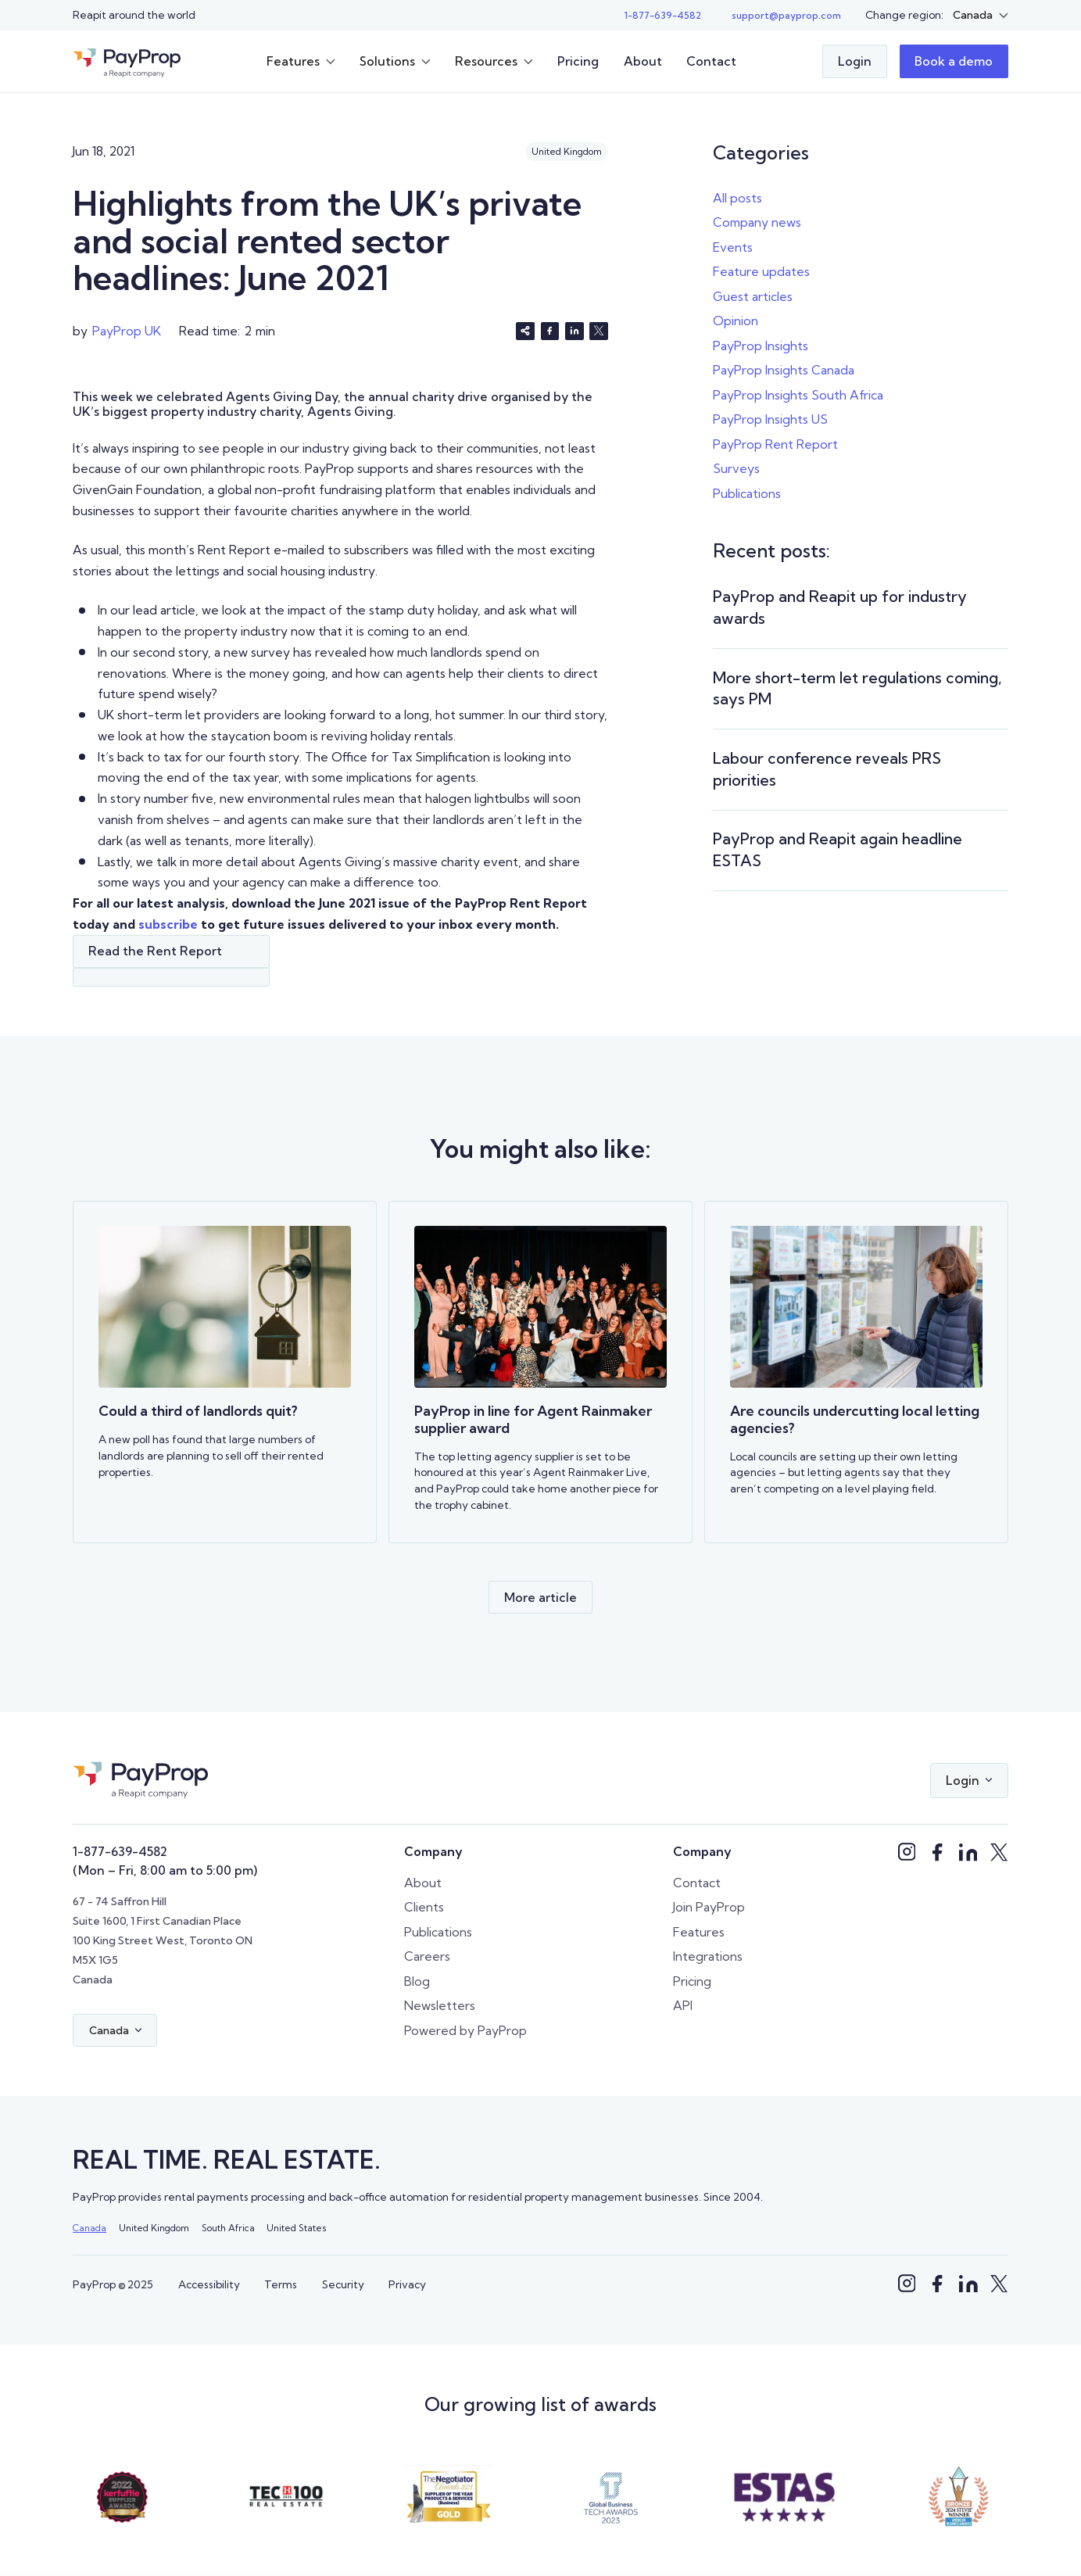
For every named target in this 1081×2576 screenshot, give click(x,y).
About (643, 61)
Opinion (735, 320)
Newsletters (439, 2005)
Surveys (736, 468)
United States (296, 2228)
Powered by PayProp (465, 2030)
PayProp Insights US (770, 419)
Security (343, 2284)
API (683, 2005)
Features (699, 1932)
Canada (89, 2228)
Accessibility (209, 2284)
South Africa (228, 2228)
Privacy (407, 2284)
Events (733, 247)
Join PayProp (709, 1907)
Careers (427, 1956)
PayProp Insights (760, 345)
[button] (980, 15)
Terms (280, 2284)
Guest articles (753, 296)
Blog (417, 1981)
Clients (424, 1907)
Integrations (708, 1956)
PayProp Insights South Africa (798, 395)
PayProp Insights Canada (783, 370)
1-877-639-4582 (120, 1851)
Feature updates (761, 271)
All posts (737, 198)
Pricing (578, 61)
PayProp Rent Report (775, 444)
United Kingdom (154, 2228)
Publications (747, 493)
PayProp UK (126, 331)
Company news (757, 222)
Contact (711, 61)
